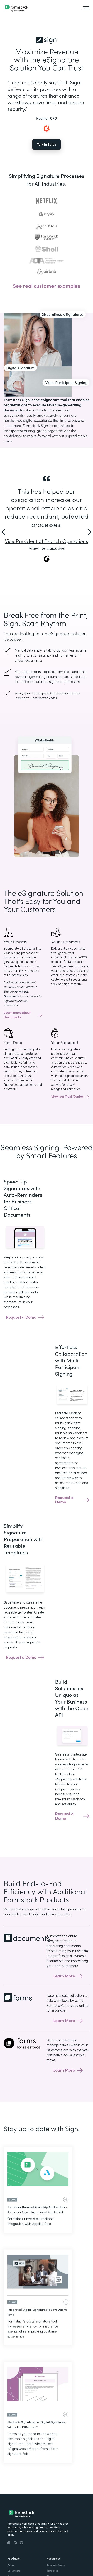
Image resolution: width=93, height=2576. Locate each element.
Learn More (64, 1975)
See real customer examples (46, 288)
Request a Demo (21, 1334)
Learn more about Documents (17, 1014)
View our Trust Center (67, 1096)
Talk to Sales (46, 144)
